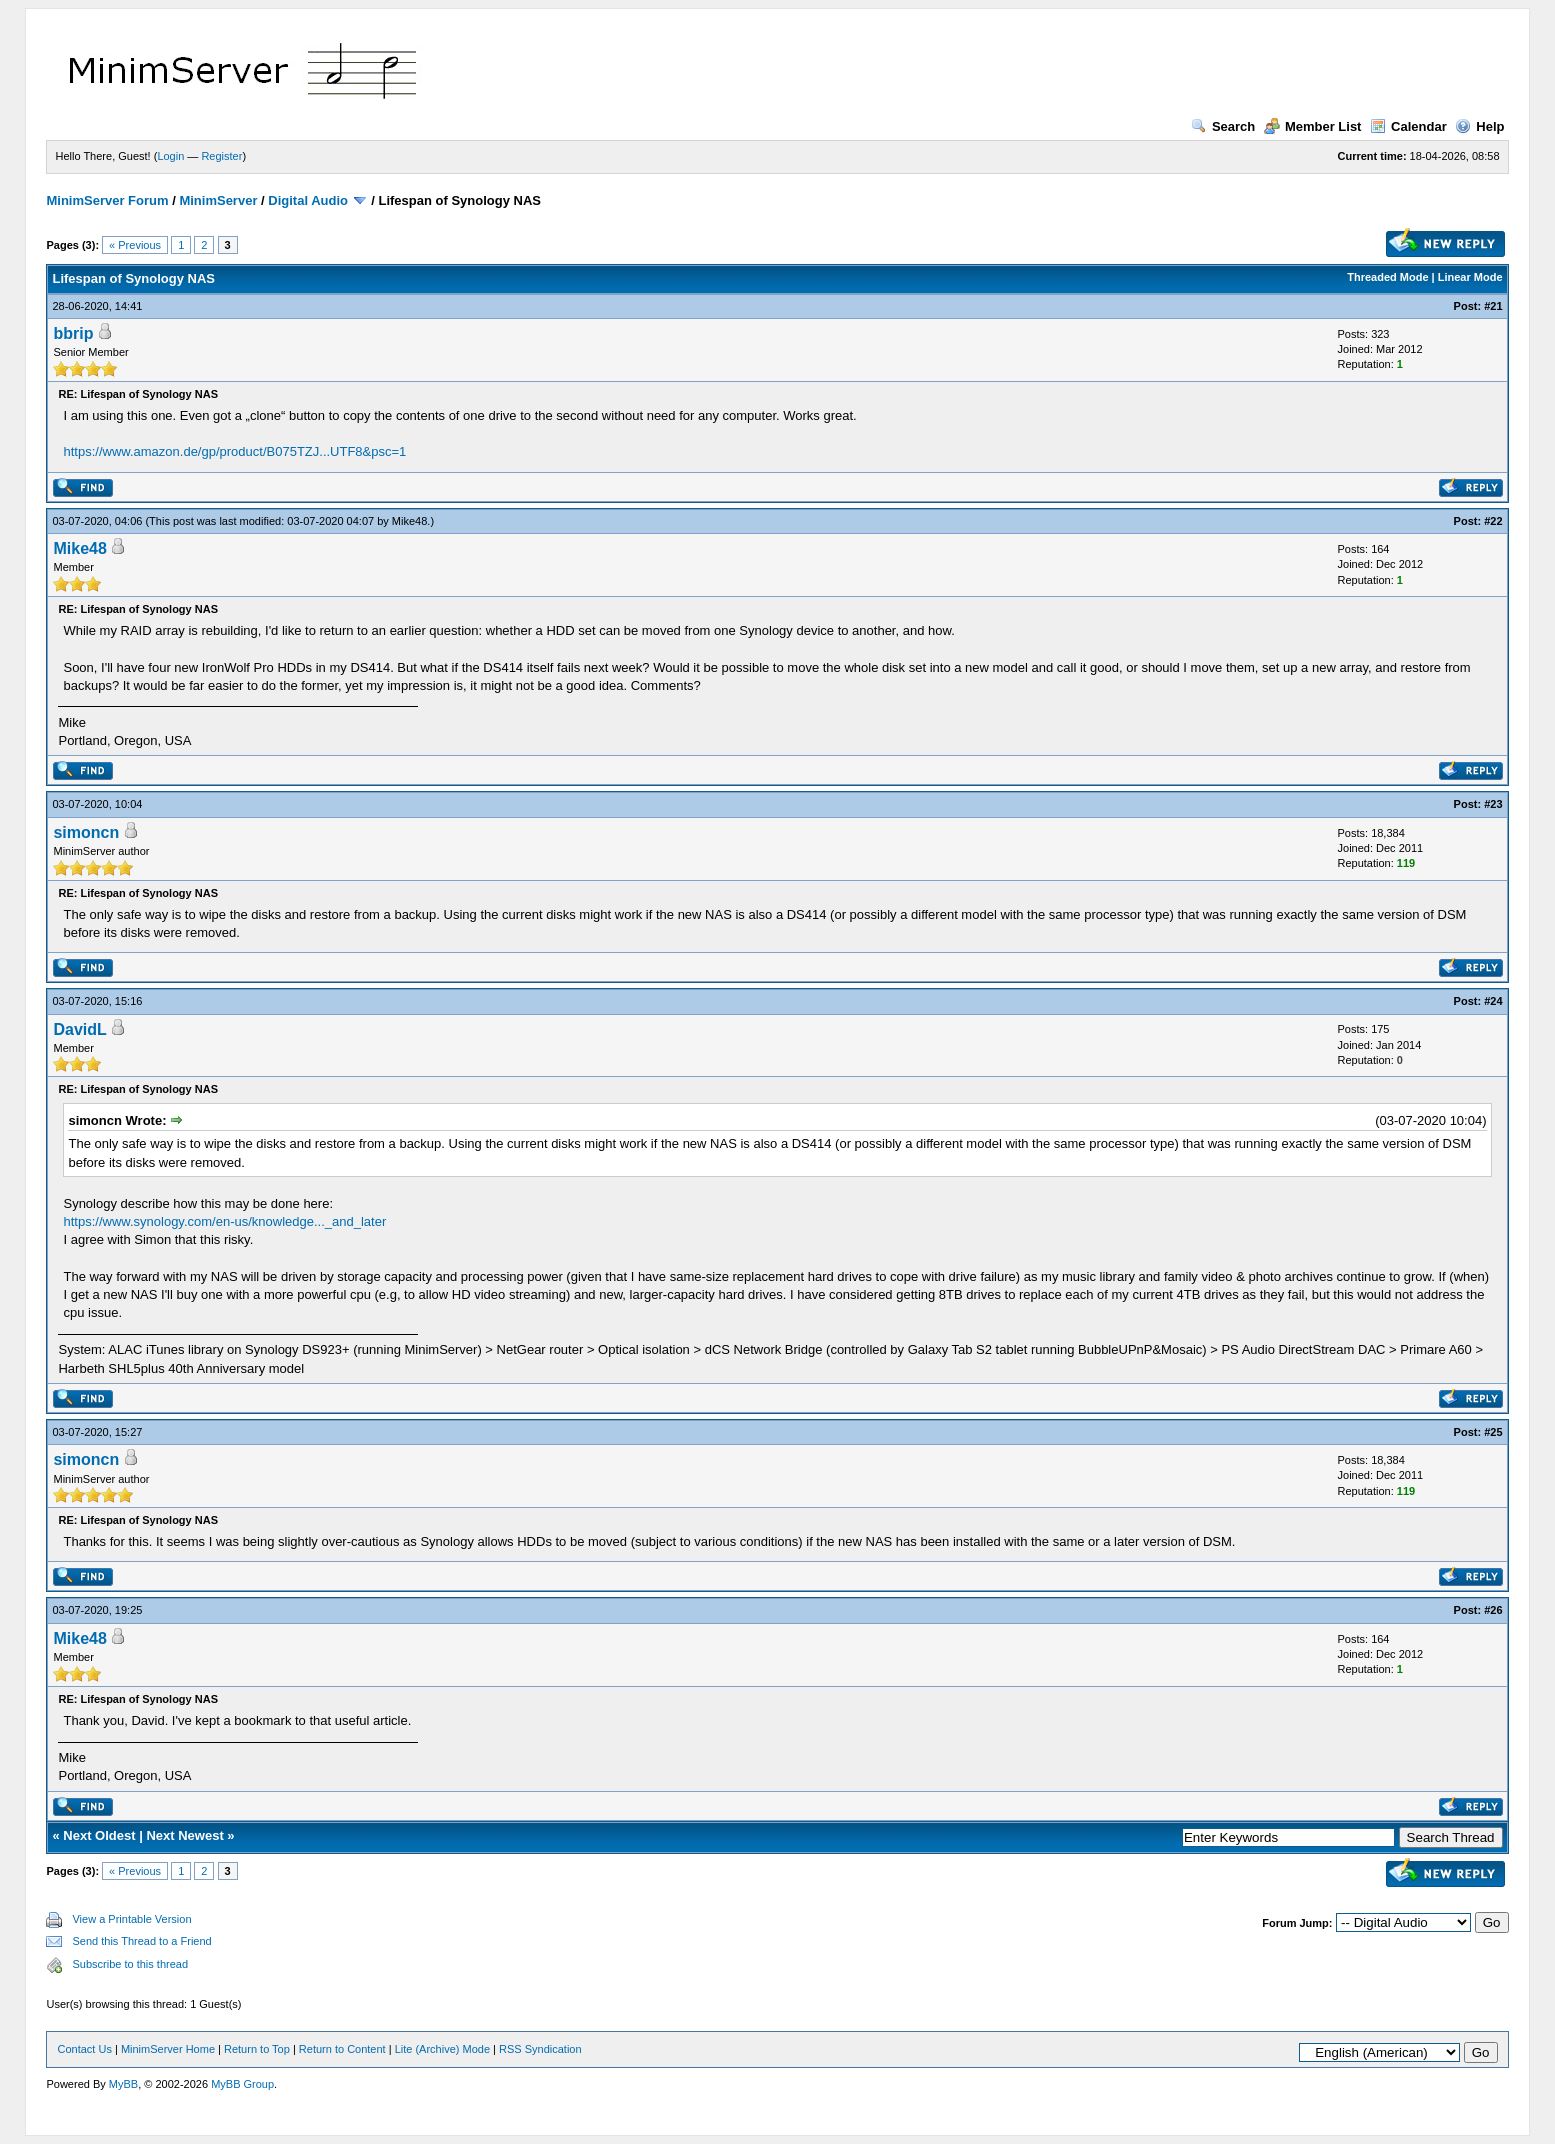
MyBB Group (242, 2084)
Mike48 (409, 521)
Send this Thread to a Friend (141, 1941)
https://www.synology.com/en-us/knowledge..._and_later (224, 1221)
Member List (1313, 126)
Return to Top (257, 2049)
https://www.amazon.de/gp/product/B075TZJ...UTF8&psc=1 (234, 451)
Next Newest (184, 1835)
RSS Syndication (540, 2049)
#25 (1493, 1432)
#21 (1493, 306)
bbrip (73, 333)
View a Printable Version (131, 1919)
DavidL (79, 1029)
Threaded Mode (1387, 277)
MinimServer (218, 200)
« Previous (135, 245)
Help (1479, 126)
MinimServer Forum (107, 200)
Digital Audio (308, 200)
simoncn (86, 832)
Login (170, 156)
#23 (1493, 804)
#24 (1493, 1001)
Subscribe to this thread (130, 1964)
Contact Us (84, 2049)
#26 (1493, 1610)
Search (1223, 126)
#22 (1493, 521)
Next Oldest (99, 1835)
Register (221, 156)
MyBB (123, 2084)
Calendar (1408, 126)
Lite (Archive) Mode (442, 2049)
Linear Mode (1470, 277)
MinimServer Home (168, 2049)
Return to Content (342, 2049)
